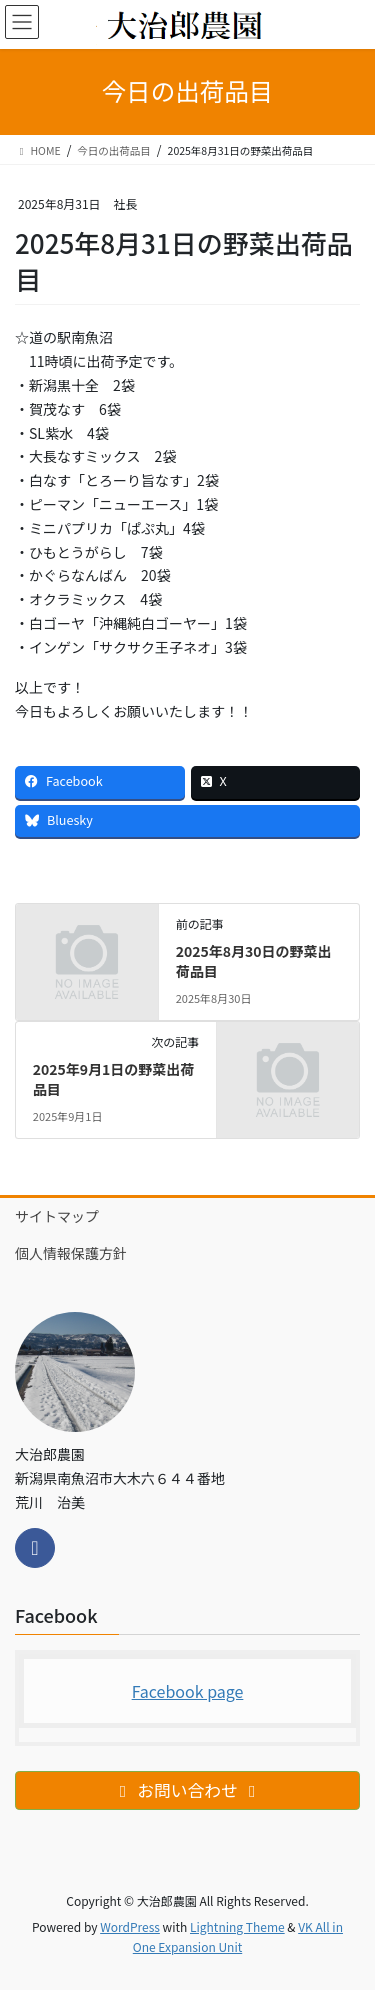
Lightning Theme (237, 1926)
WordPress (130, 1926)
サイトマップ (57, 1216)
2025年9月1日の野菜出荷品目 (114, 1079)
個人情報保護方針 (71, 1253)
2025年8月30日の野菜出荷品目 (254, 961)
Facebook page (188, 1691)
